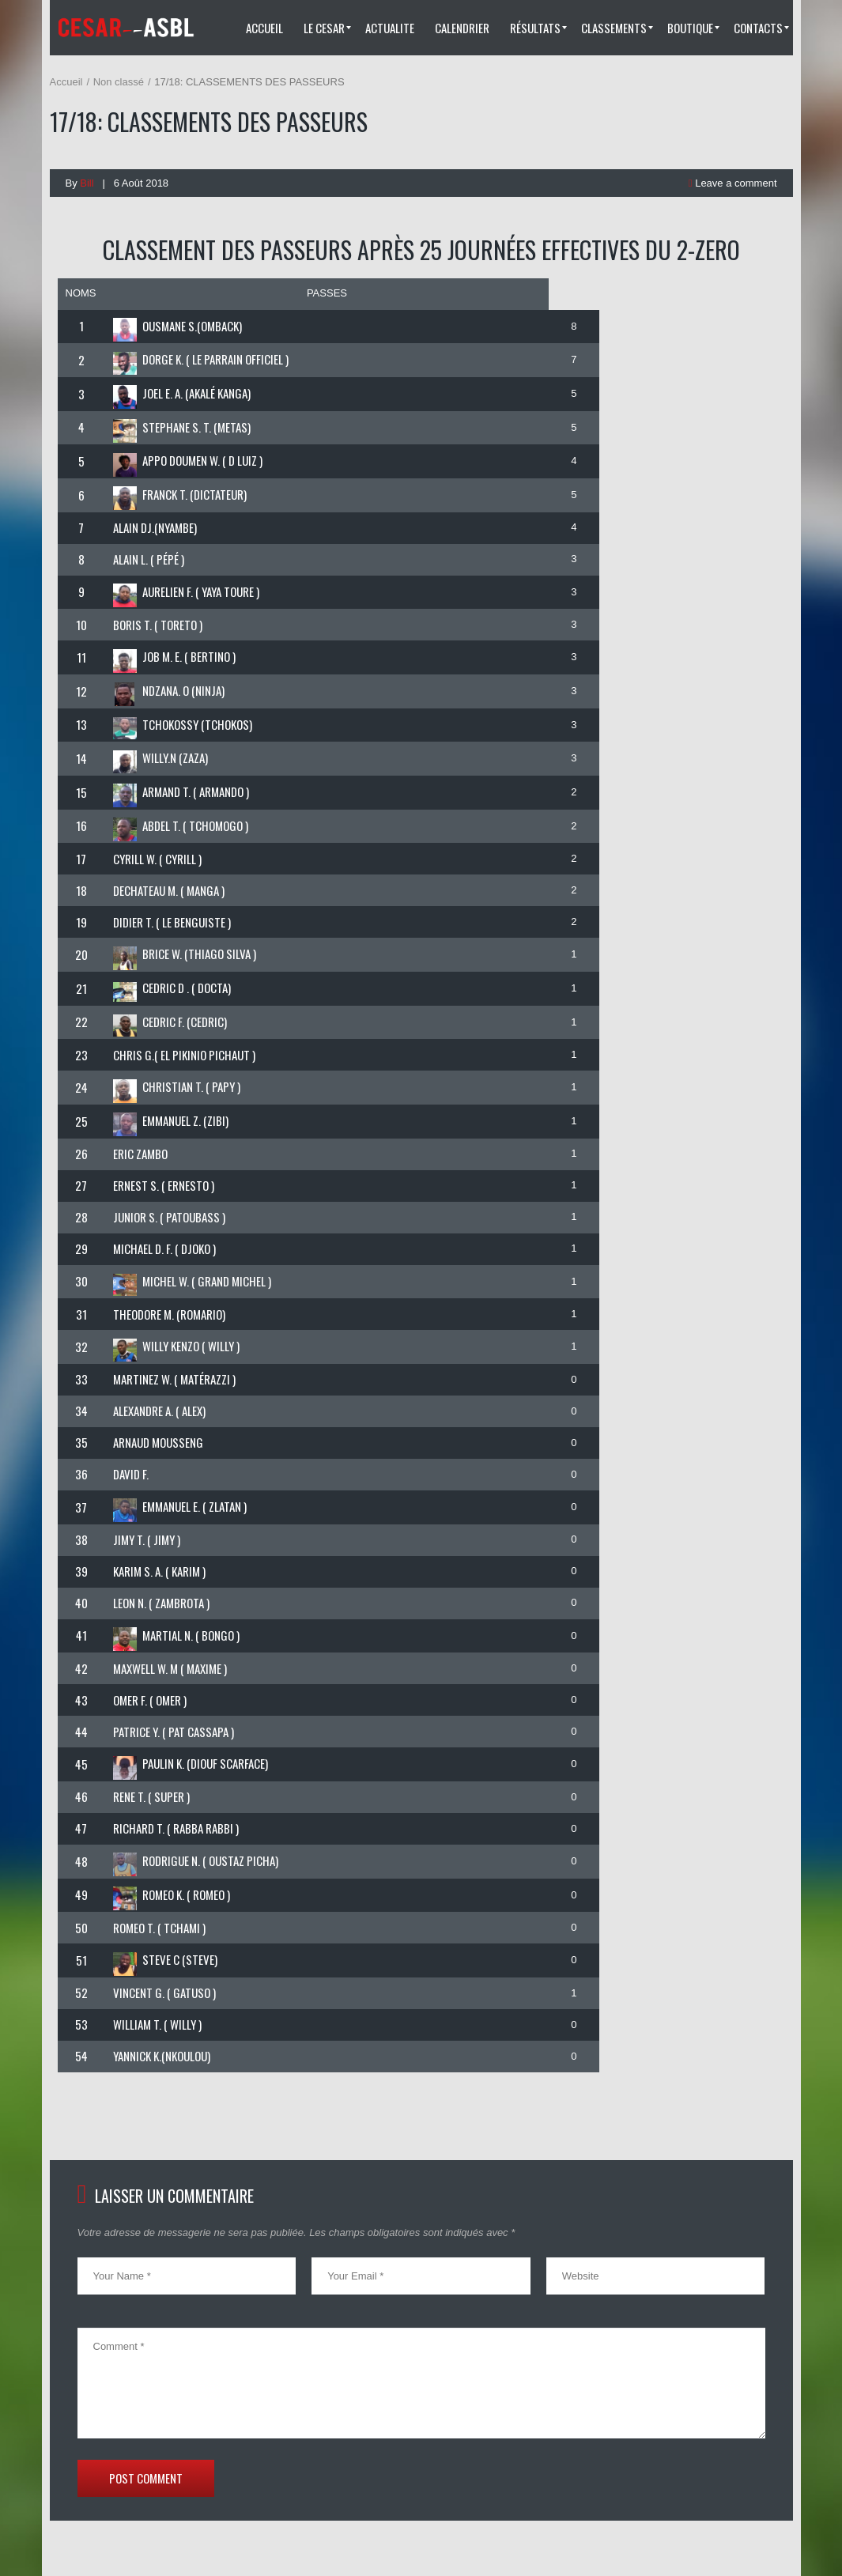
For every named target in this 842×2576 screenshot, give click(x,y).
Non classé (118, 82)
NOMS (81, 293)
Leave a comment (733, 183)
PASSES (327, 293)
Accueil (66, 82)
